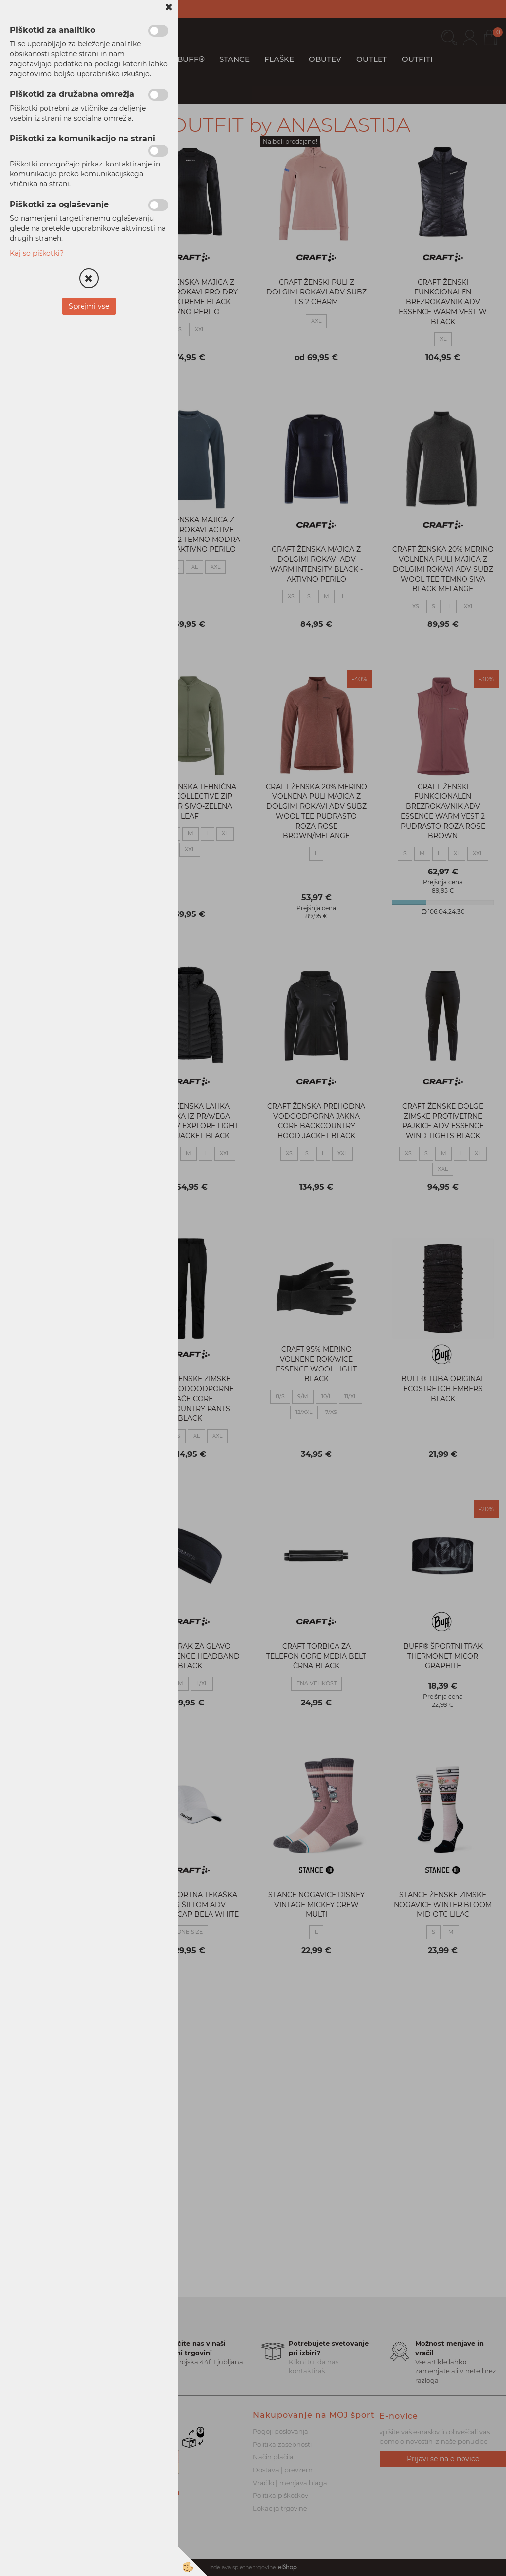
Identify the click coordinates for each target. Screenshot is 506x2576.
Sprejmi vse (89, 306)
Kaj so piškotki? (37, 253)
